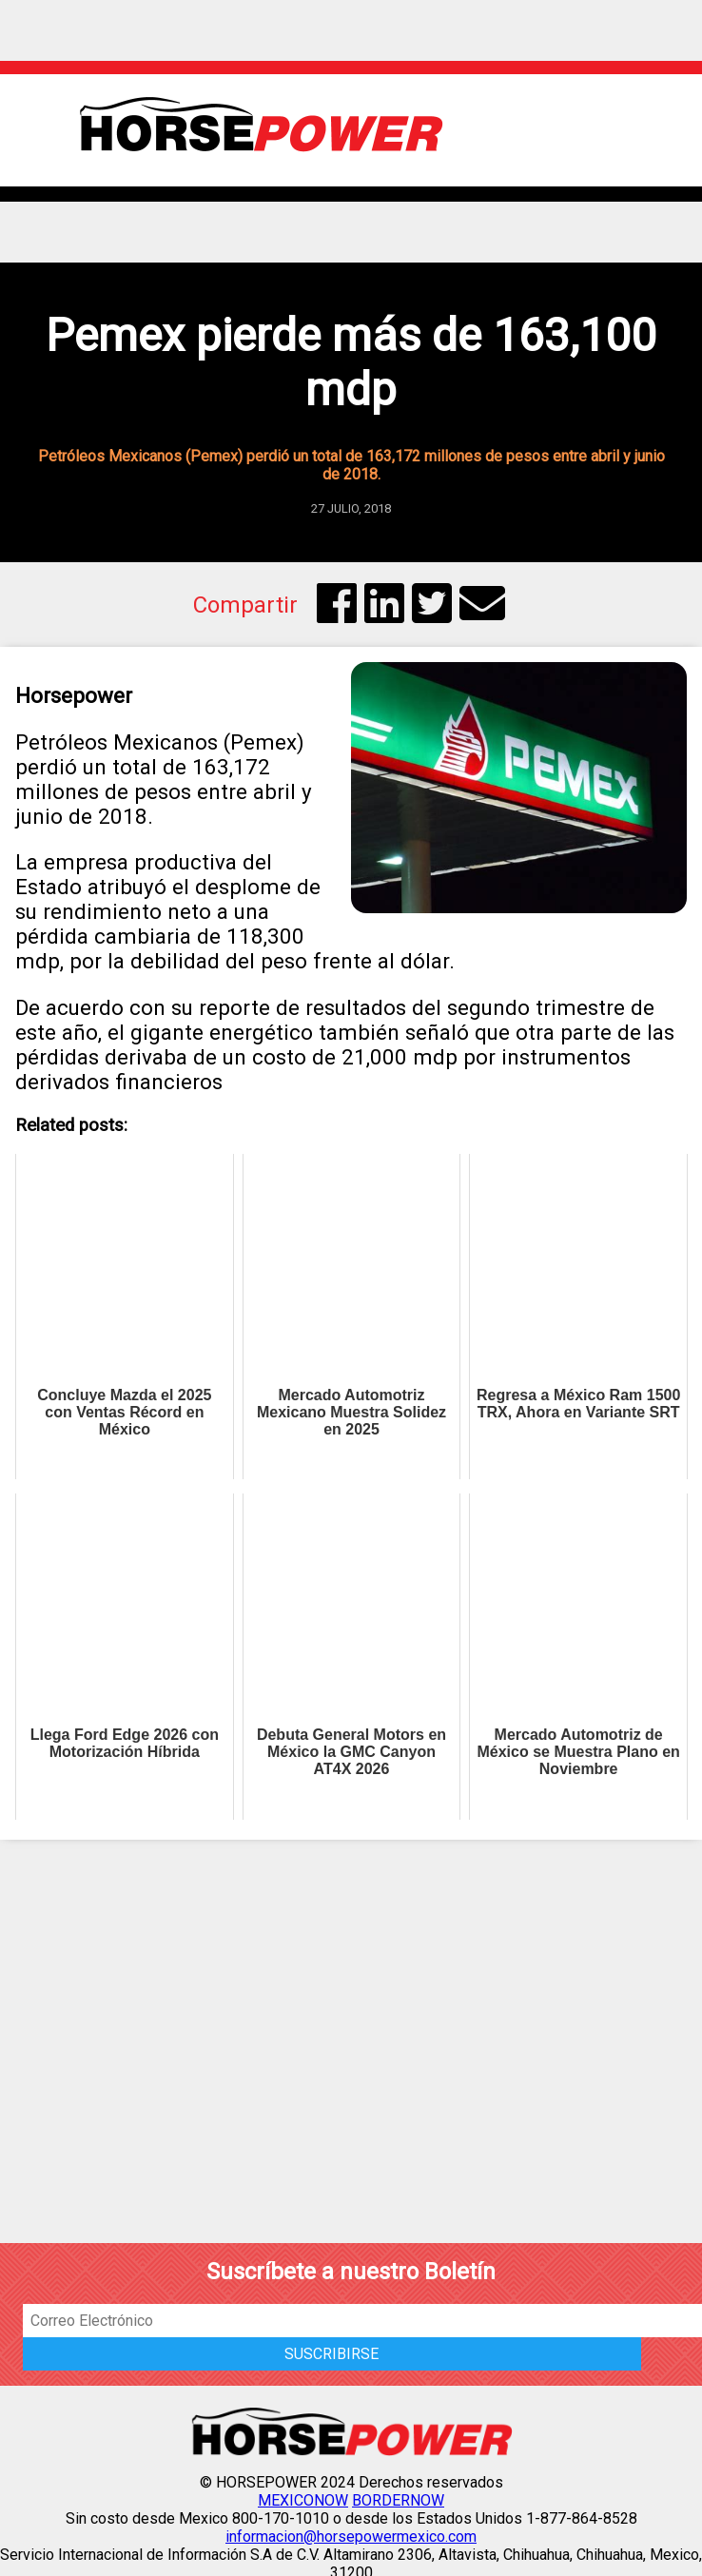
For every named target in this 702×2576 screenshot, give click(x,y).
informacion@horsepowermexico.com (351, 2536)
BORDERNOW (398, 2500)
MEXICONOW (303, 2500)
